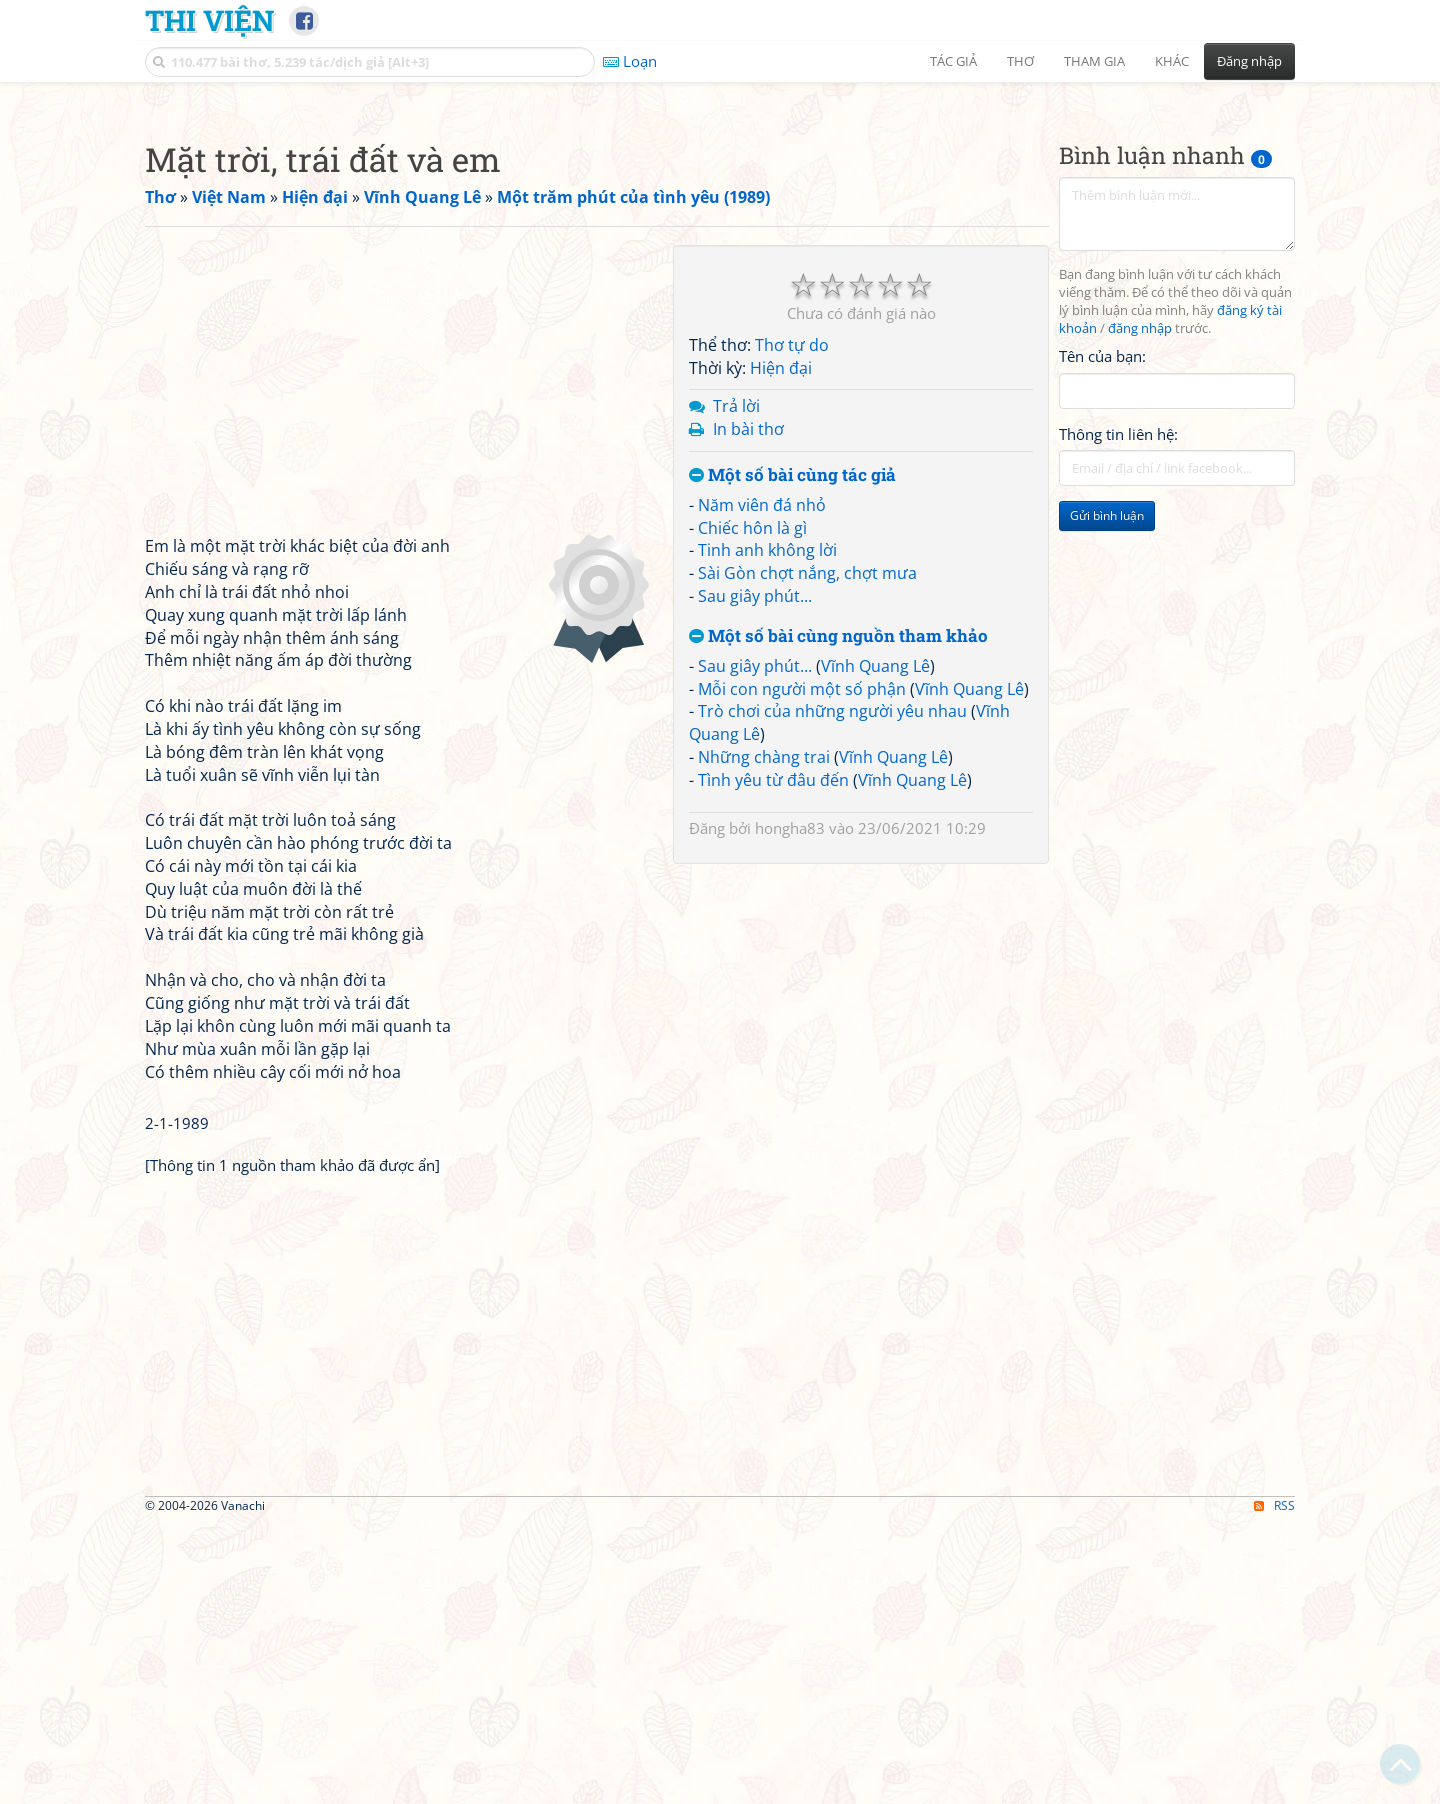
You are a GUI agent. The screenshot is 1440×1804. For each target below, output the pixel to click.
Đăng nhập (1249, 61)
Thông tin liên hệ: (1118, 714)
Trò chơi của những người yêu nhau (832, 991)
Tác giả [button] (953, 61)
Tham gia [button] (1094, 61)
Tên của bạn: (1102, 636)
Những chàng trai (764, 1037)
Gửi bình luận (1107, 795)
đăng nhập (1140, 608)
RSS (1274, 1785)
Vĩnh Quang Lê (875, 946)
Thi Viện (209, 20)
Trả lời (736, 686)
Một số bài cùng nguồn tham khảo (838, 916)
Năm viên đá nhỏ (762, 785)
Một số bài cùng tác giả (792, 755)
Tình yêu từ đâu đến (773, 1060)
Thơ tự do (792, 625)
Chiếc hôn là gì (752, 808)
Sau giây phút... (755, 876)
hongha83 (790, 1108)
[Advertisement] (720, 235)
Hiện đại (781, 648)
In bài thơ (748, 709)
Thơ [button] (1020, 61)
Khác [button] (1172, 61)
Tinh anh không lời (767, 830)
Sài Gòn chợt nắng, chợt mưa (807, 853)
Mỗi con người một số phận (802, 969)
